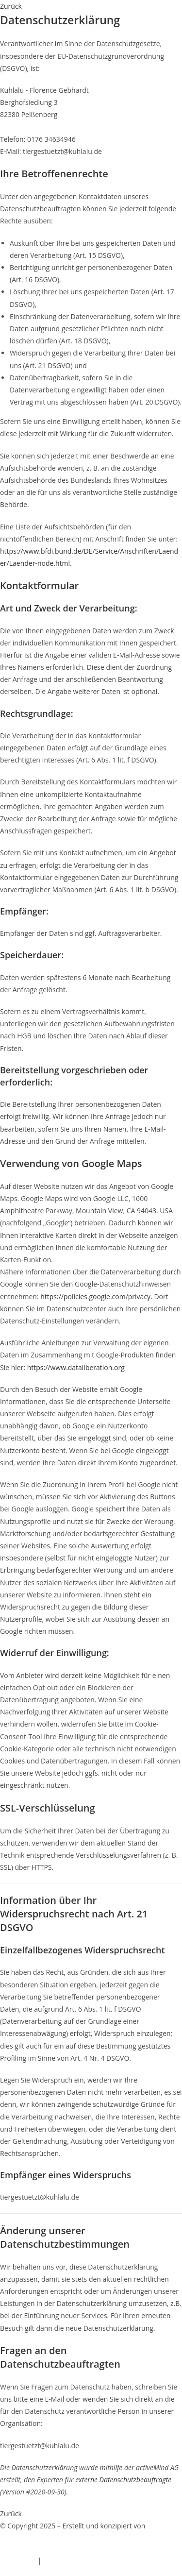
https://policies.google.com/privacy (95, 1296)
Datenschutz (63, 2560)
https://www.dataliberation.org (76, 1367)
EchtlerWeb (18, 2538)
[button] (11, 6)
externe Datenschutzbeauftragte (123, 2479)
